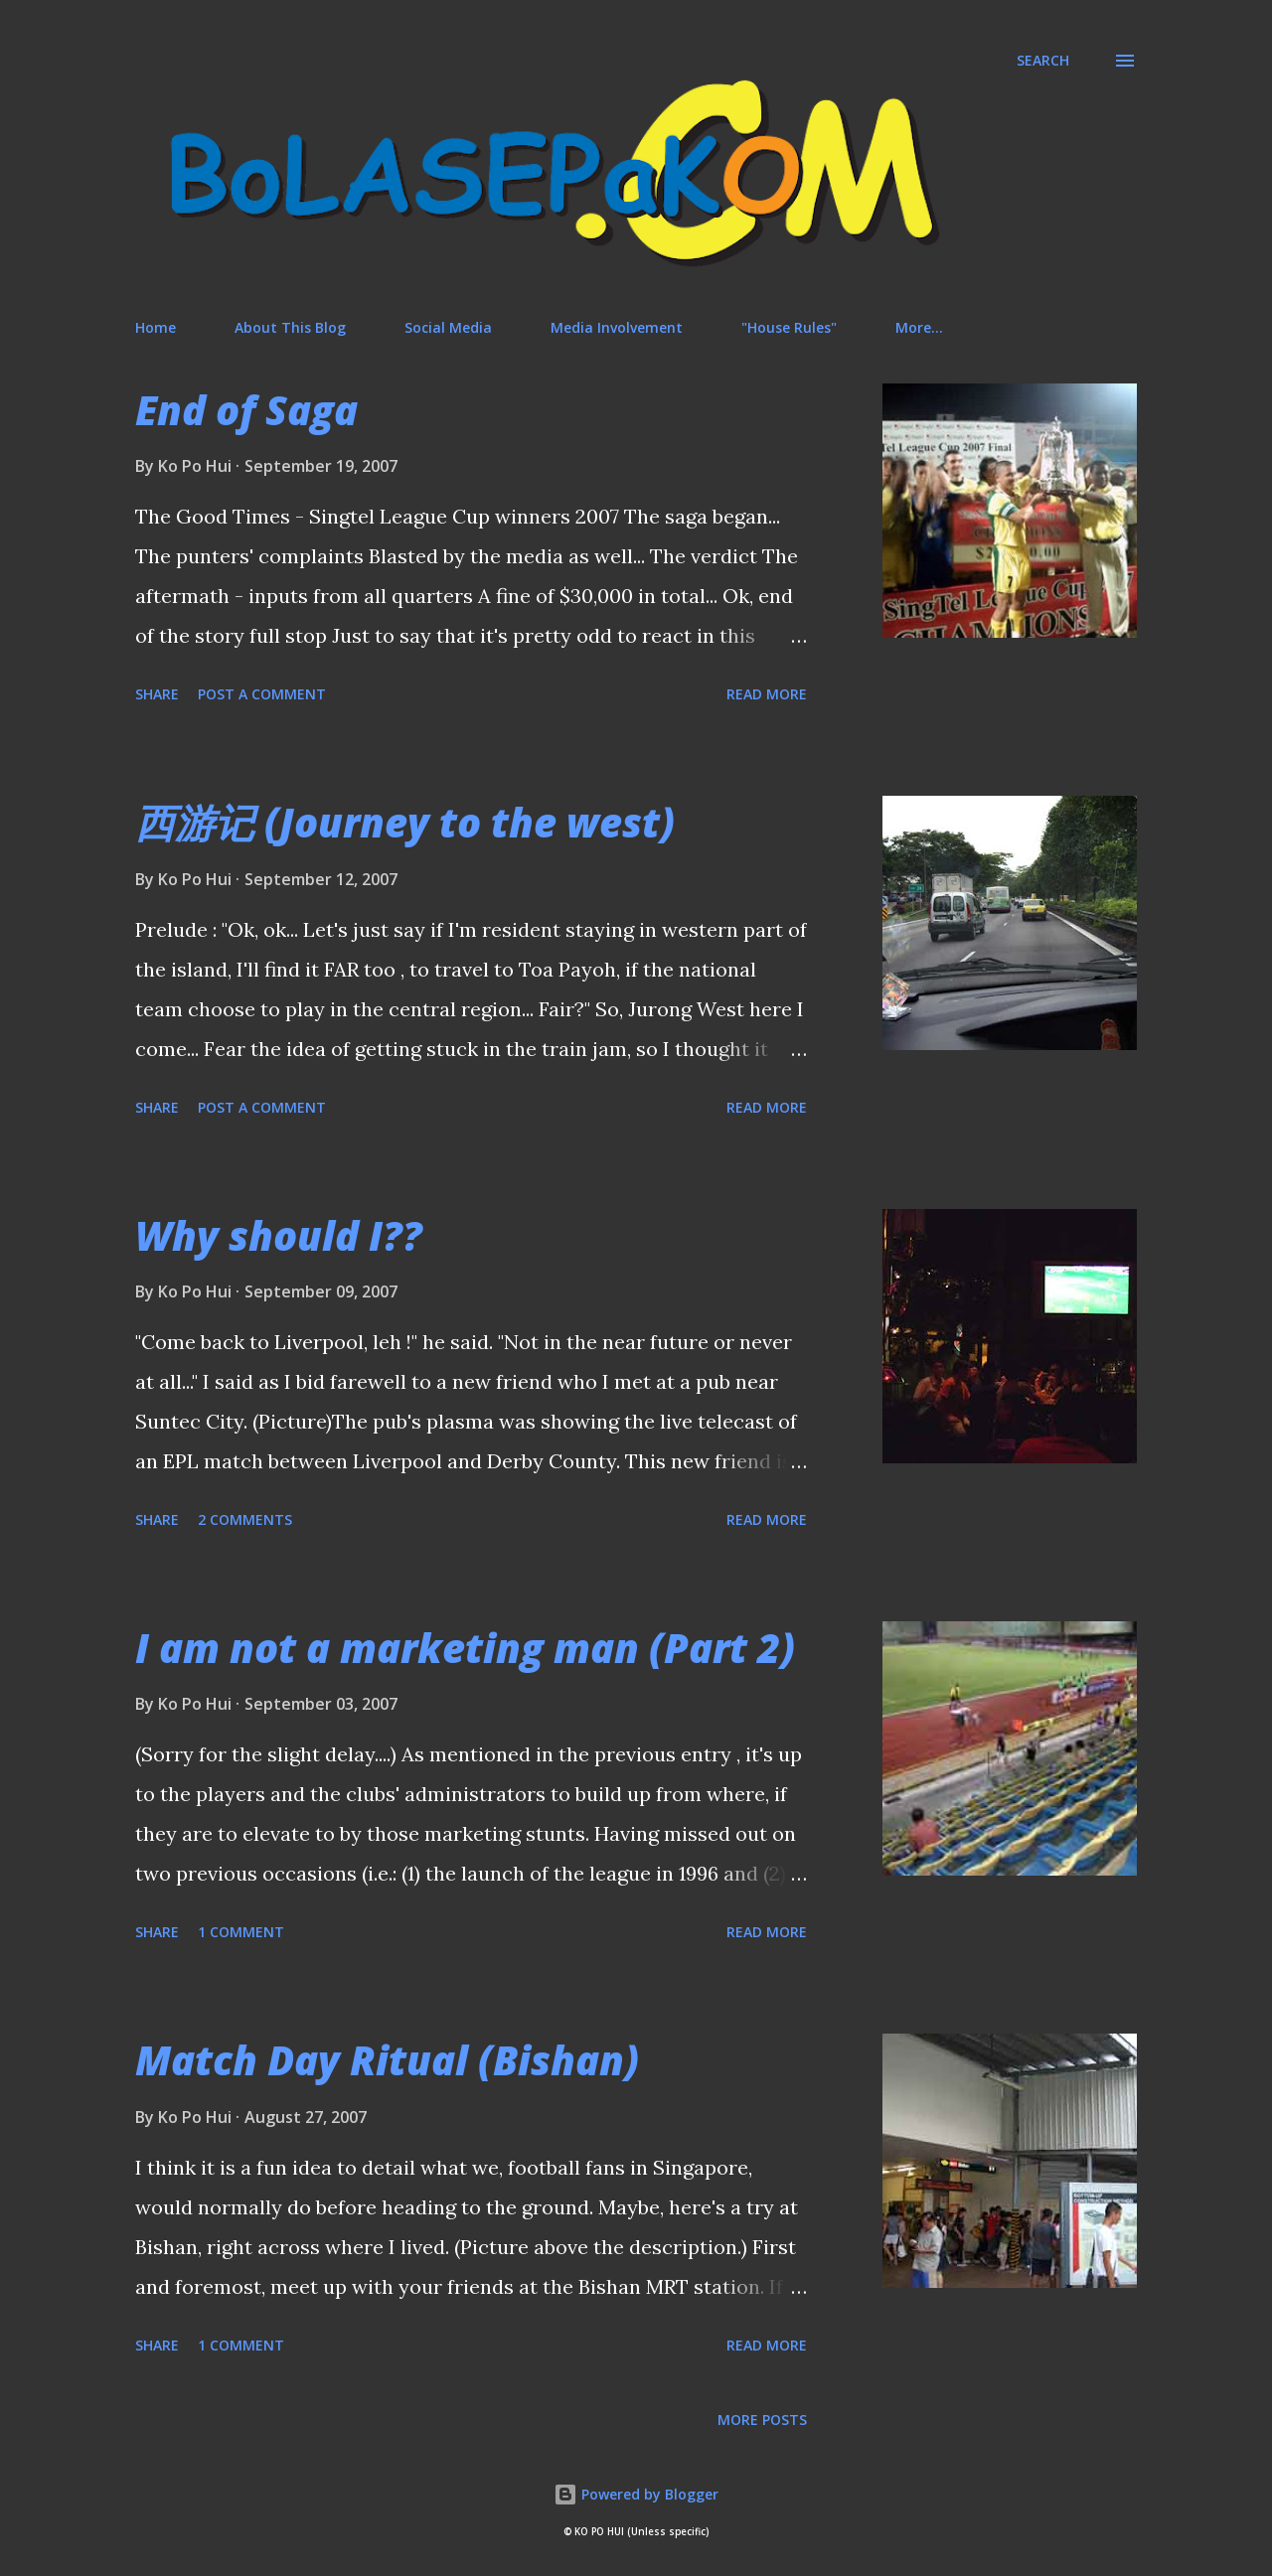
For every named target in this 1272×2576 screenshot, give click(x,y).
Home (155, 327)
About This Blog (290, 327)
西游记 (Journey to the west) (405, 822)
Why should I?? (278, 1235)
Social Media (448, 327)
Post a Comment (262, 693)
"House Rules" (789, 327)
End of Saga (246, 409)
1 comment (241, 1931)
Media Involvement (617, 327)
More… (919, 327)
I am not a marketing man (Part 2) (465, 1647)
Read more (766, 693)
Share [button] (157, 693)
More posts (762, 2419)
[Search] (1043, 60)
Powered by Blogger (636, 2494)
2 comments (245, 1519)
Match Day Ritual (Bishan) (387, 2060)
